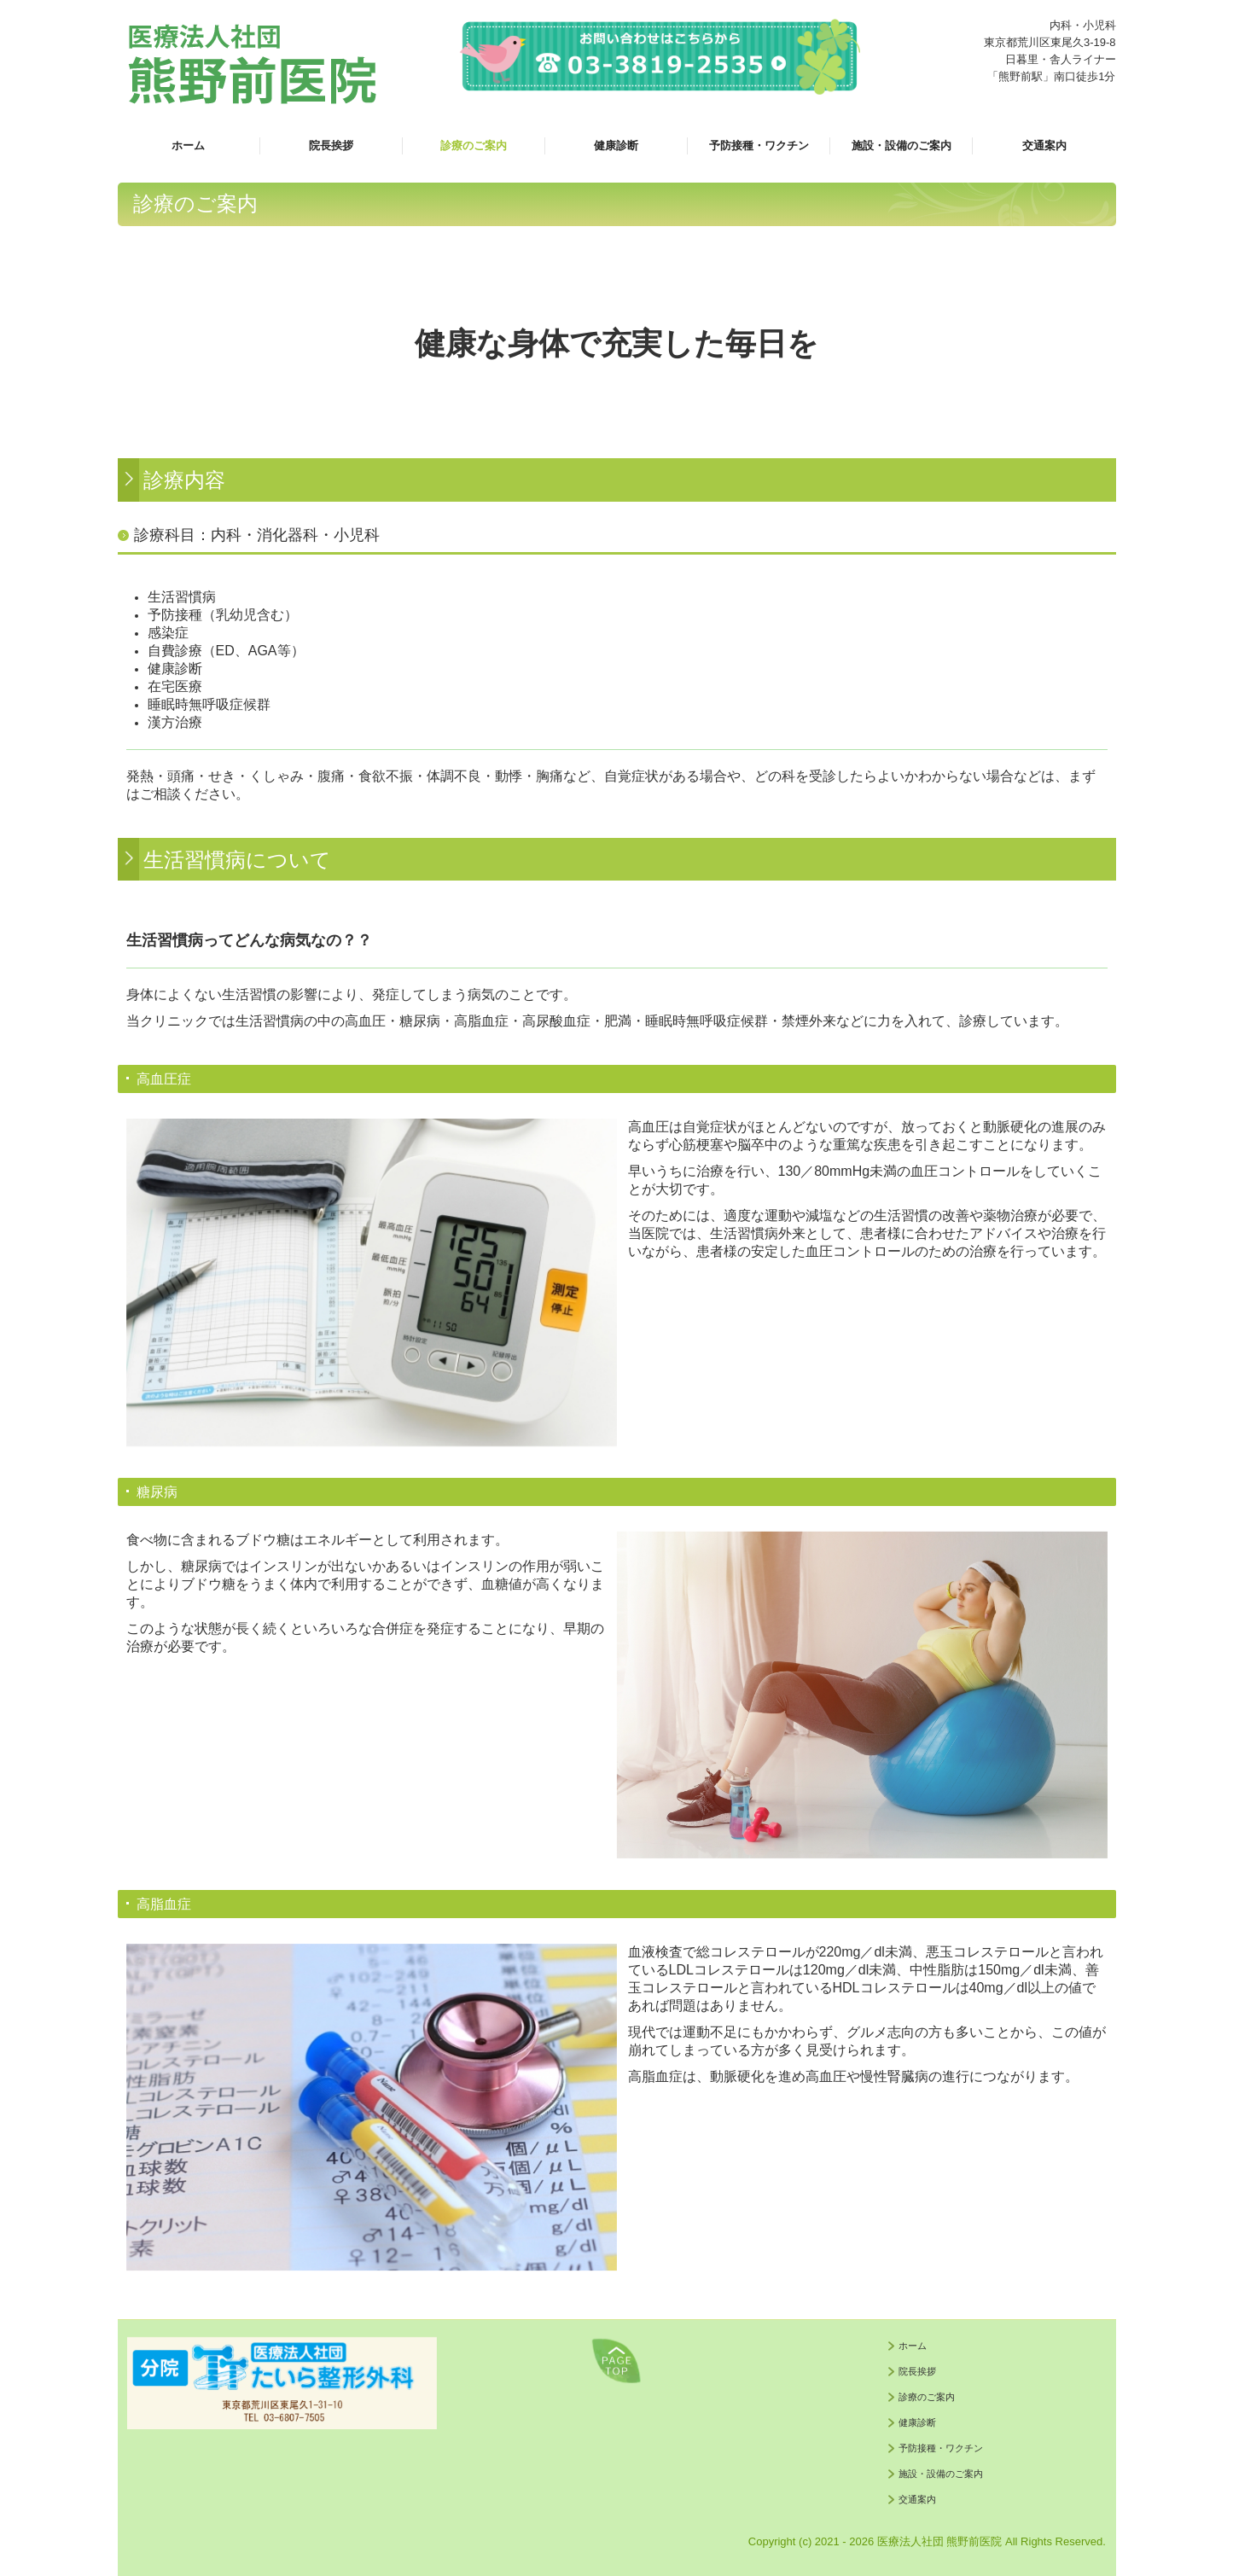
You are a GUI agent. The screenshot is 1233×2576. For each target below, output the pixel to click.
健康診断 (616, 145)
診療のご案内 (473, 145)
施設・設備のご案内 (901, 145)
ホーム (188, 145)
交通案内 (1044, 145)
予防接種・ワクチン (759, 145)
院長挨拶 (331, 145)
